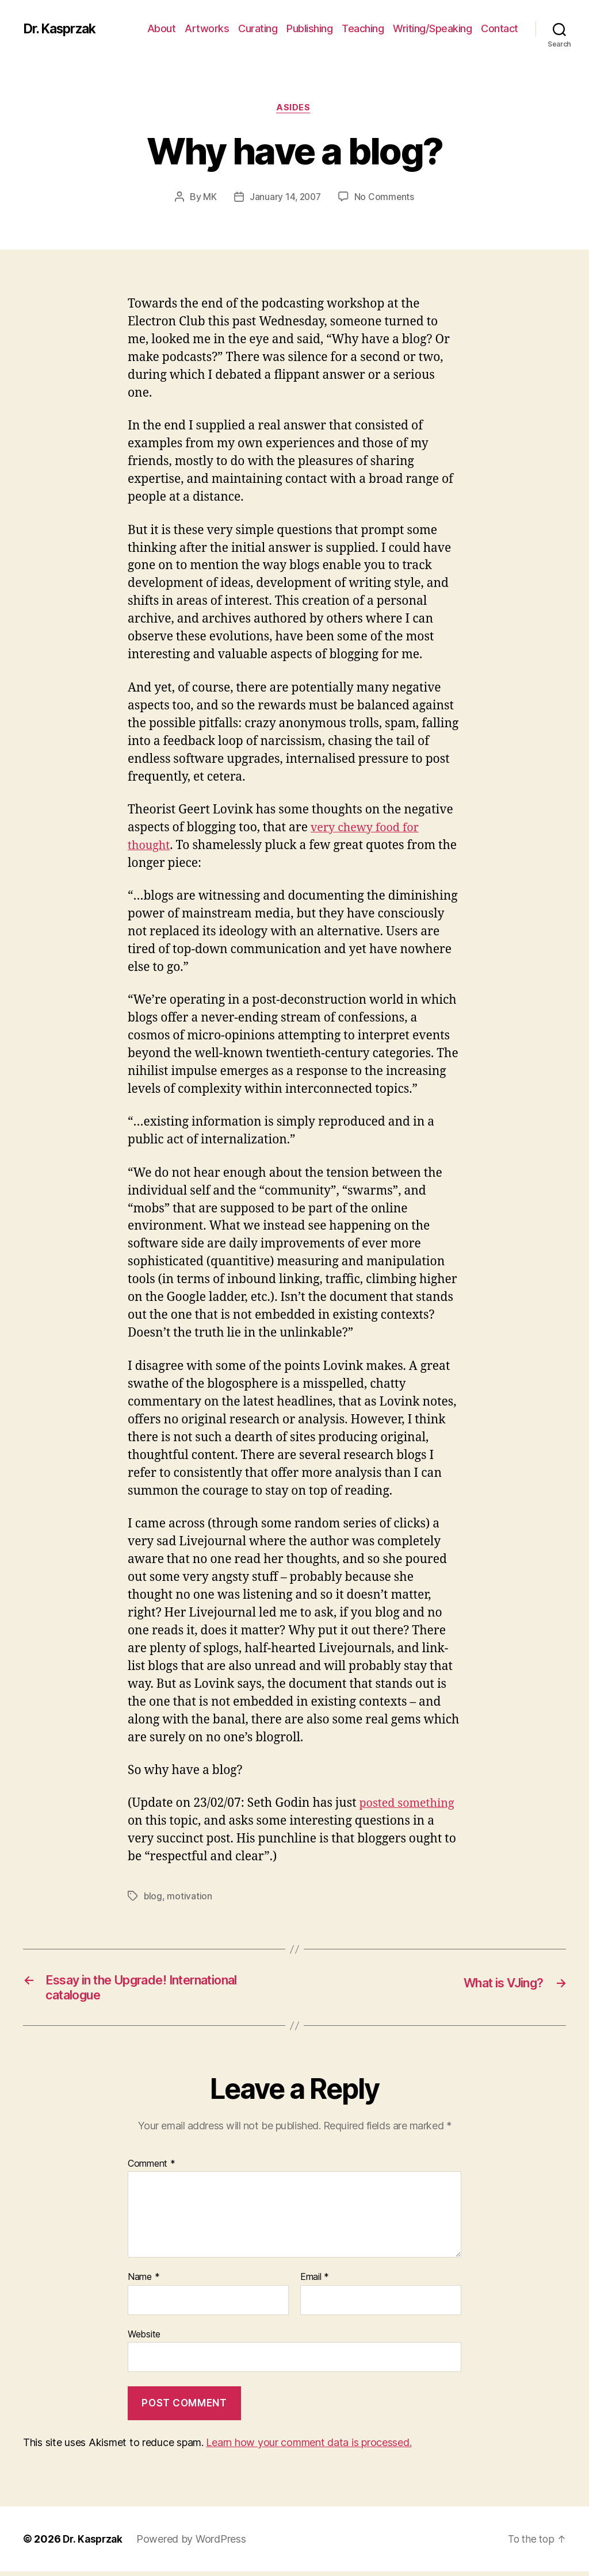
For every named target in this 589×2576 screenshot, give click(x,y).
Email (314, 2281)
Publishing (309, 28)
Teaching (363, 28)
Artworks (207, 28)
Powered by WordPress (194, 2543)
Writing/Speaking (432, 28)
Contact (499, 28)
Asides (294, 108)
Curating (257, 28)
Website (144, 2338)
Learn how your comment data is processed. (308, 2447)
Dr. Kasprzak (63, 29)
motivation (189, 1897)
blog (153, 1897)
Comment (151, 2168)
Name (143, 2281)
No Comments (385, 198)
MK (208, 198)
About (161, 28)
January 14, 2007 (285, 198)
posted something (410, 1804)
